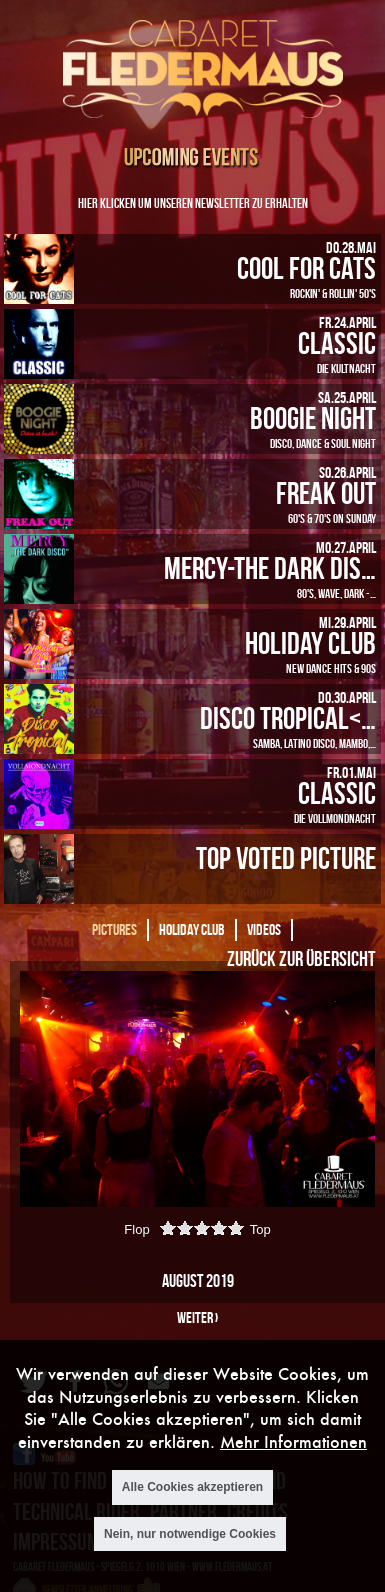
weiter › (197, 1317)
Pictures (114, 929)
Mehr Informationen (293, 1441)
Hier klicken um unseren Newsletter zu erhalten (193, 202)
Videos (264, 929)
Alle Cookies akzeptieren (192, 1487)
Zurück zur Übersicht (301, 958)
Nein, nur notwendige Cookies (190, 1534)
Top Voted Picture (286, 857)
